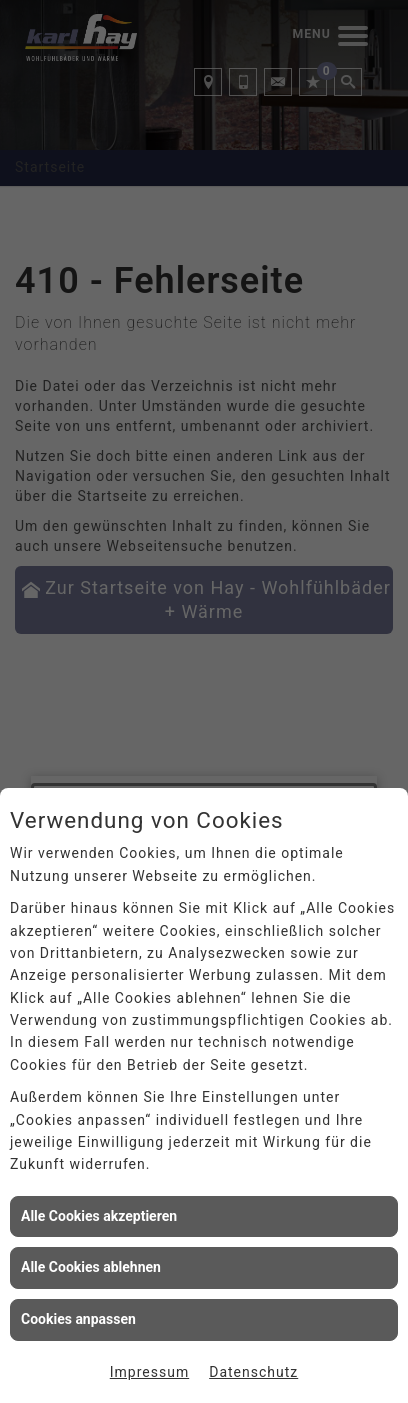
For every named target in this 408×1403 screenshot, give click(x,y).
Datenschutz (253, 1372)
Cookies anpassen (78, 1319)
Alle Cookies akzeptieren (99, 1216)
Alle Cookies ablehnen (91, 1267)
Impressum (149, 1372)
